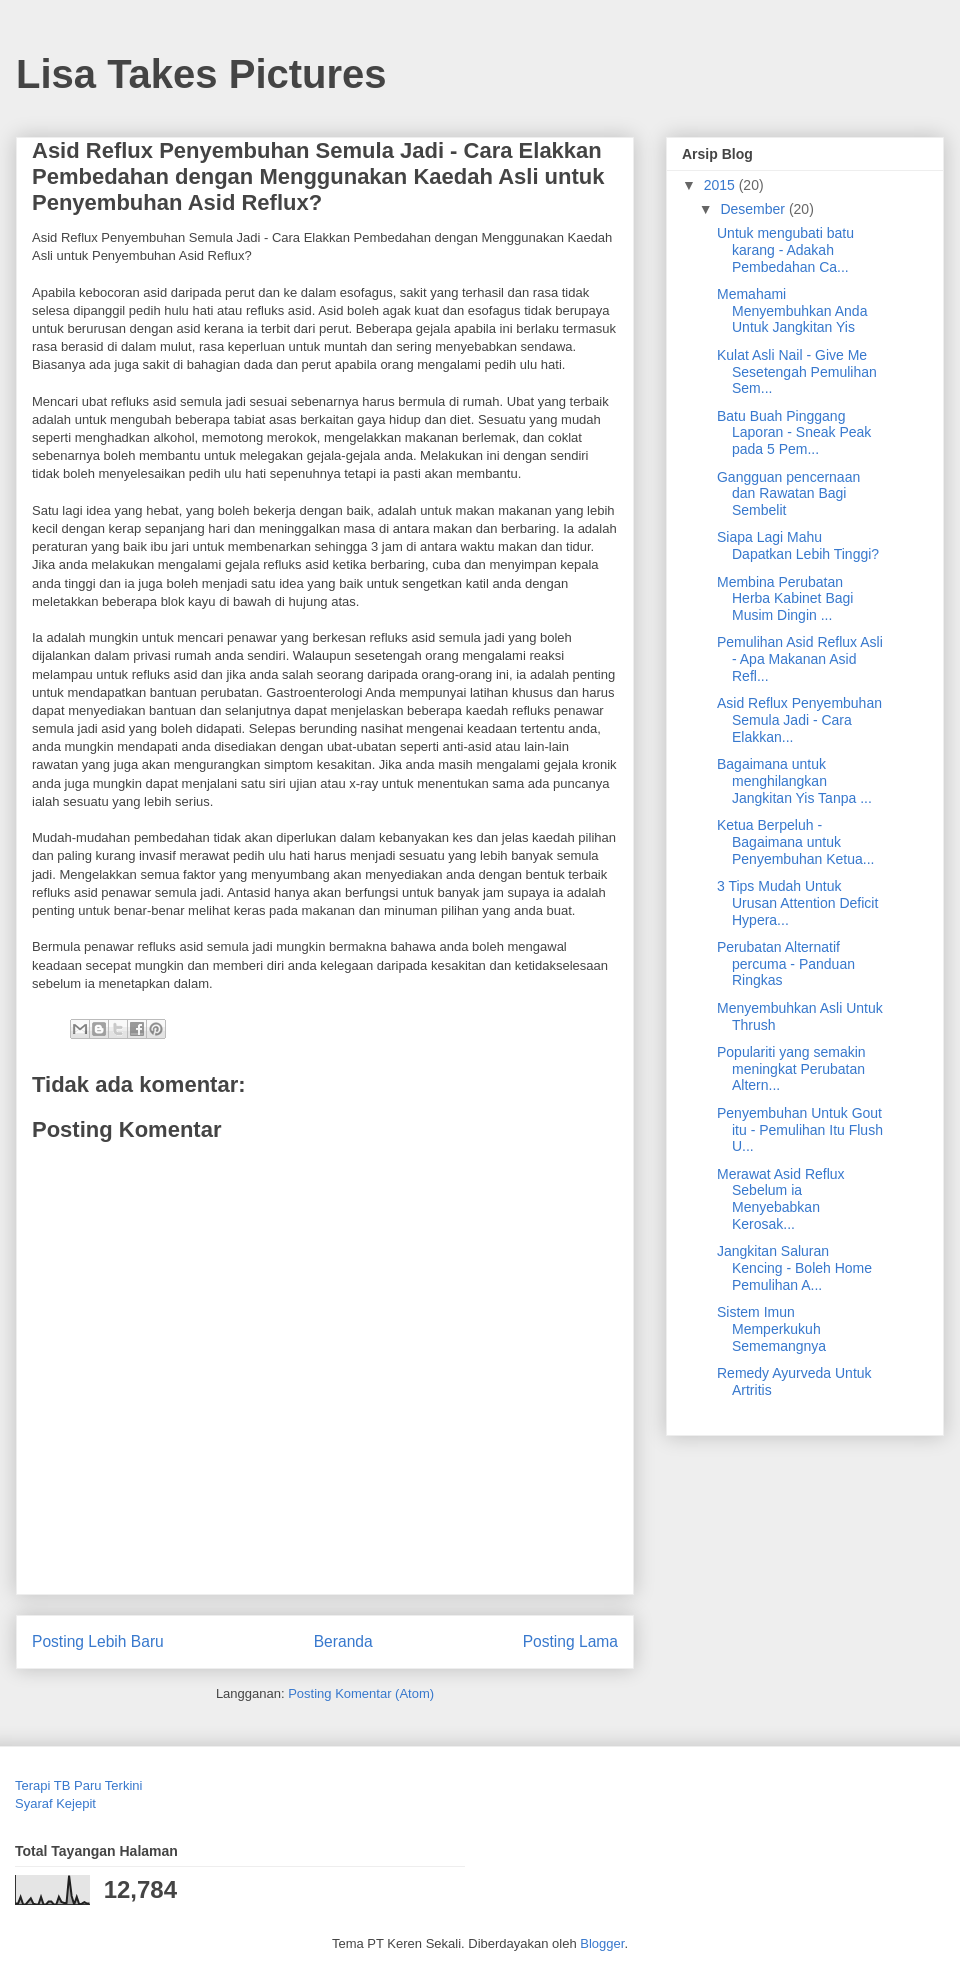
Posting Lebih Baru (98, 1641)
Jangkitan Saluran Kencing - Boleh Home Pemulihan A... (794, 1268)
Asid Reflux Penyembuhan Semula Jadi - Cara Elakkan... (799, 720)
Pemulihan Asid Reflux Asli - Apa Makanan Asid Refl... (800, 659)
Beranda (343, 1641)
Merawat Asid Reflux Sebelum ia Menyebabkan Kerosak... (781, 1199)
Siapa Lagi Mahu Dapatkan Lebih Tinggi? (798, 545)
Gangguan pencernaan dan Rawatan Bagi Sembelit (788, 494)
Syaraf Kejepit (55, 1803)
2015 (721, 185)
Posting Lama (570, 1641)
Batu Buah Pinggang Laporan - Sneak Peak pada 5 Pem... (794, 433)
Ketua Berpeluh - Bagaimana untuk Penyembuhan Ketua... (795, 842)
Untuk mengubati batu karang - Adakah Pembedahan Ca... (785, 250)
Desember (754, 209)
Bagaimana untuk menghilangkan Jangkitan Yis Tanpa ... (794, 781)
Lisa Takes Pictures (201, 74)
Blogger (602, 1943)
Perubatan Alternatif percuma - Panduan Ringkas (786, 964)
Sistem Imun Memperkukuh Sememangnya (771, 1329)
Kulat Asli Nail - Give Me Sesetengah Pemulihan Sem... (797, 372)
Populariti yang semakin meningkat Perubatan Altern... (791, 1069)
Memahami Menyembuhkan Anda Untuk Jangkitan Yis (792, 311)
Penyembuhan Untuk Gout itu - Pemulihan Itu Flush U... (800, 1130)
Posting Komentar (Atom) (361, 1693)
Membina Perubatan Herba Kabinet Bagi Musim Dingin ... (785, 599)
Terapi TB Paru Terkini (78, 1785)
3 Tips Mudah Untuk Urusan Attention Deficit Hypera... (797, 903)
